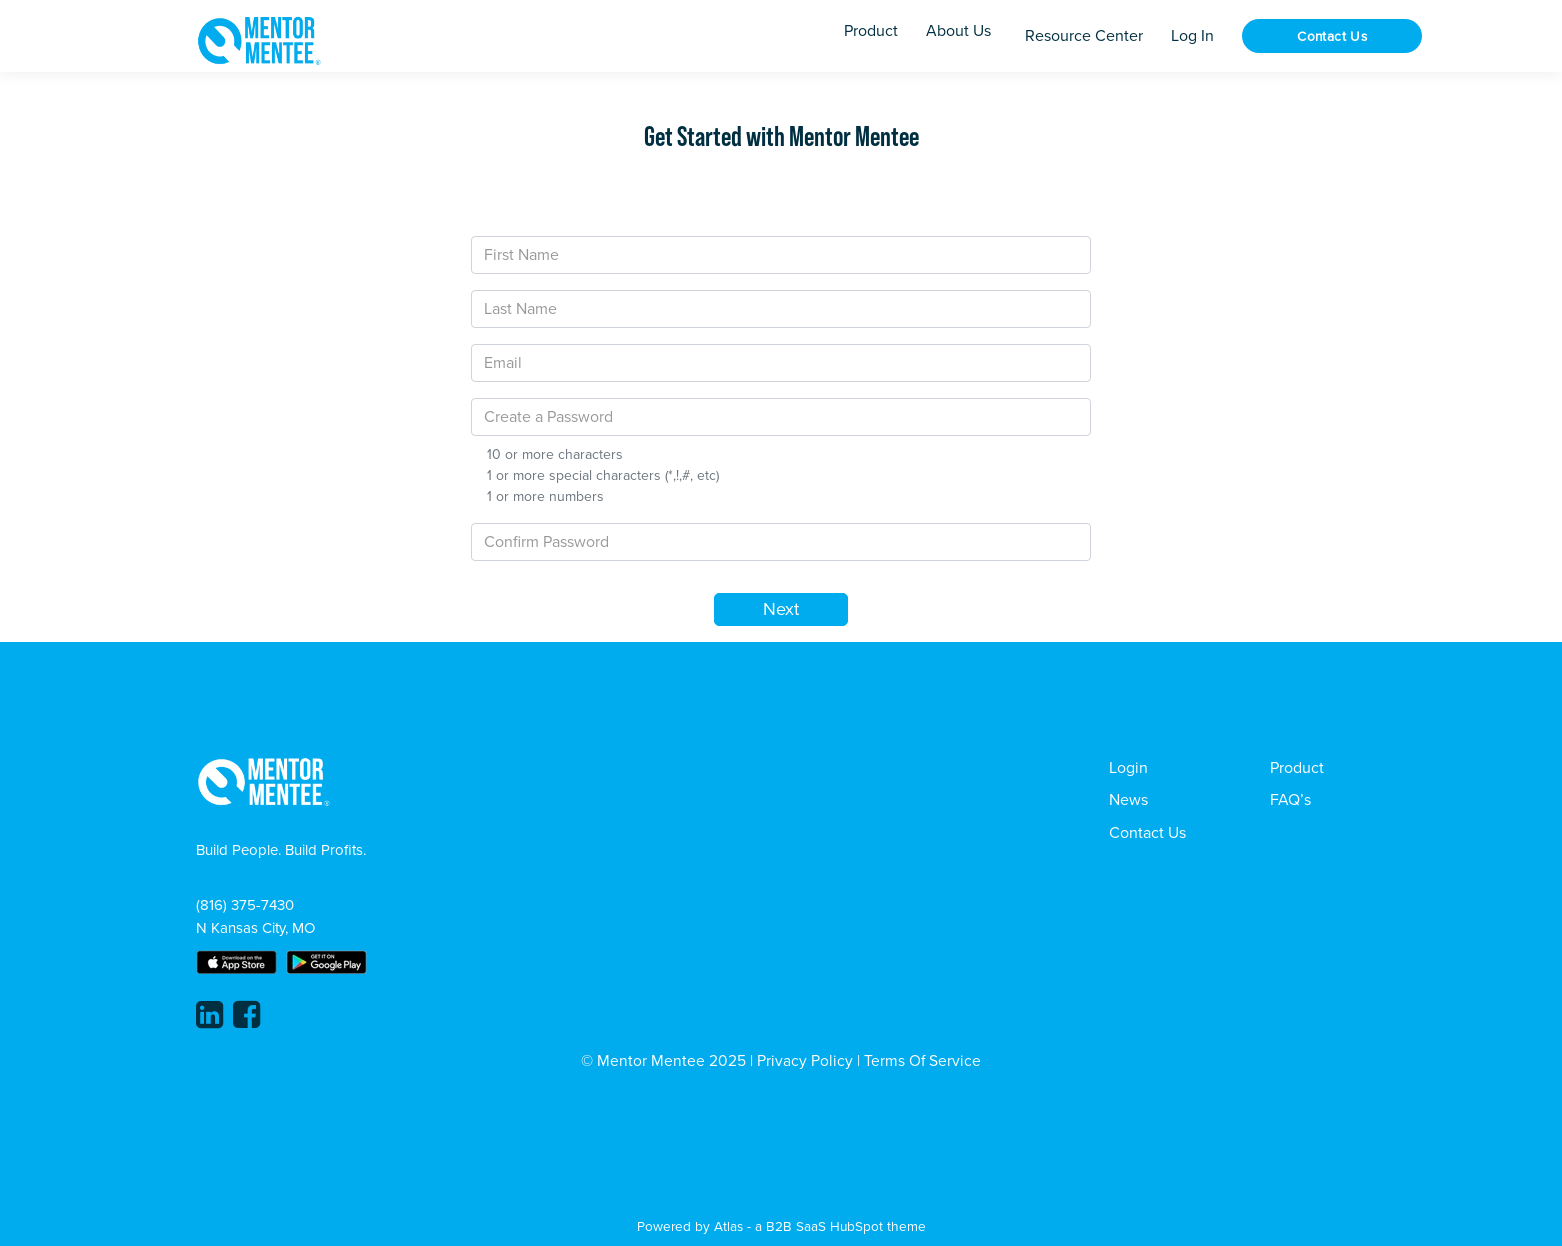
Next (781, 609)
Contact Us (1332, 36)
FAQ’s (1290, 800)
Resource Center (1084, 35)
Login (1128, 768)
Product (1297, 768)
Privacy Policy (805, 1060)
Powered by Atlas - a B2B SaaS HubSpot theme (781, 1226)
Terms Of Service (922, 1060)
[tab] (585, 183)
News (1128, 800)
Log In (1192, 35)
